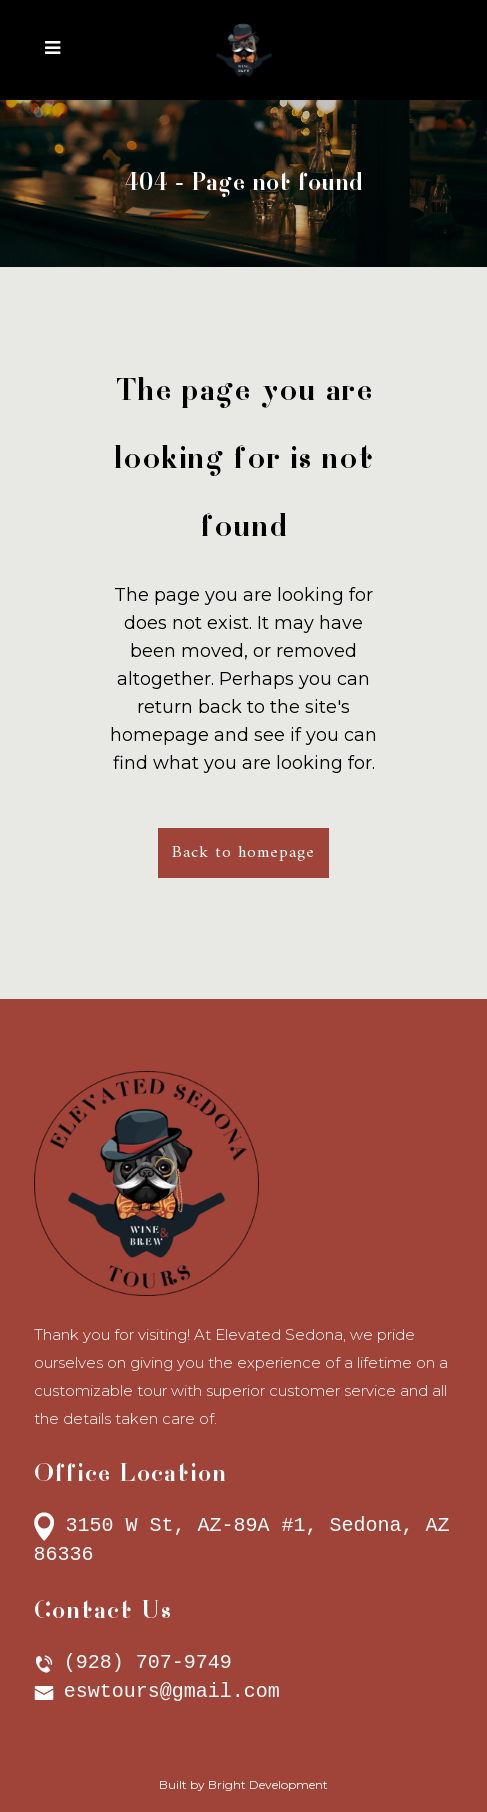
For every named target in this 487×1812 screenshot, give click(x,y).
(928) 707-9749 (148, 1662)
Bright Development (268, 1784)
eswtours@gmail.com (172, 1691)
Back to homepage (243, 853)
